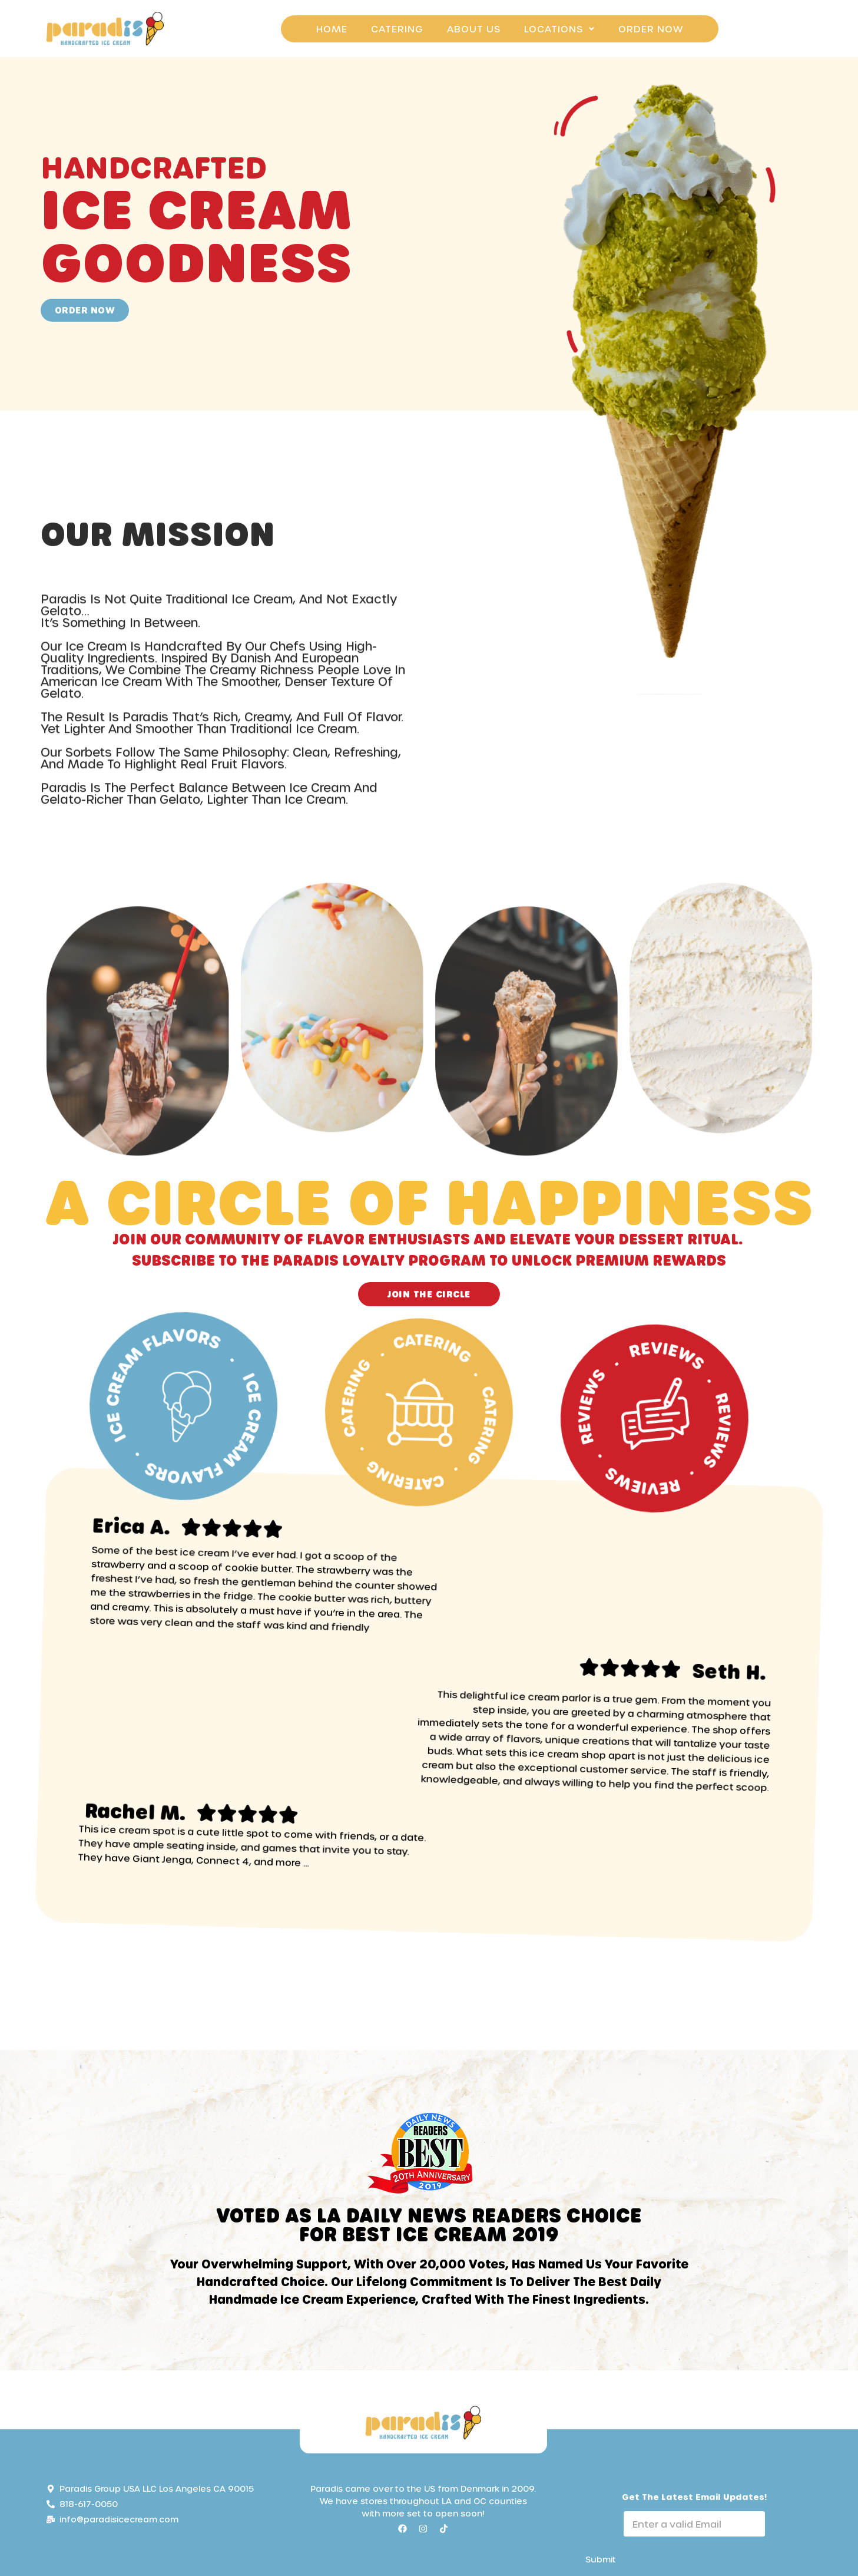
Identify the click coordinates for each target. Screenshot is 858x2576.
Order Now (650, 28)
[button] (559, 28)
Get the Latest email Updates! (694, 2497)
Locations (559, 28)
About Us (474, 28)
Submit (600, 2559)
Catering (397, 28)
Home (331, 28)
